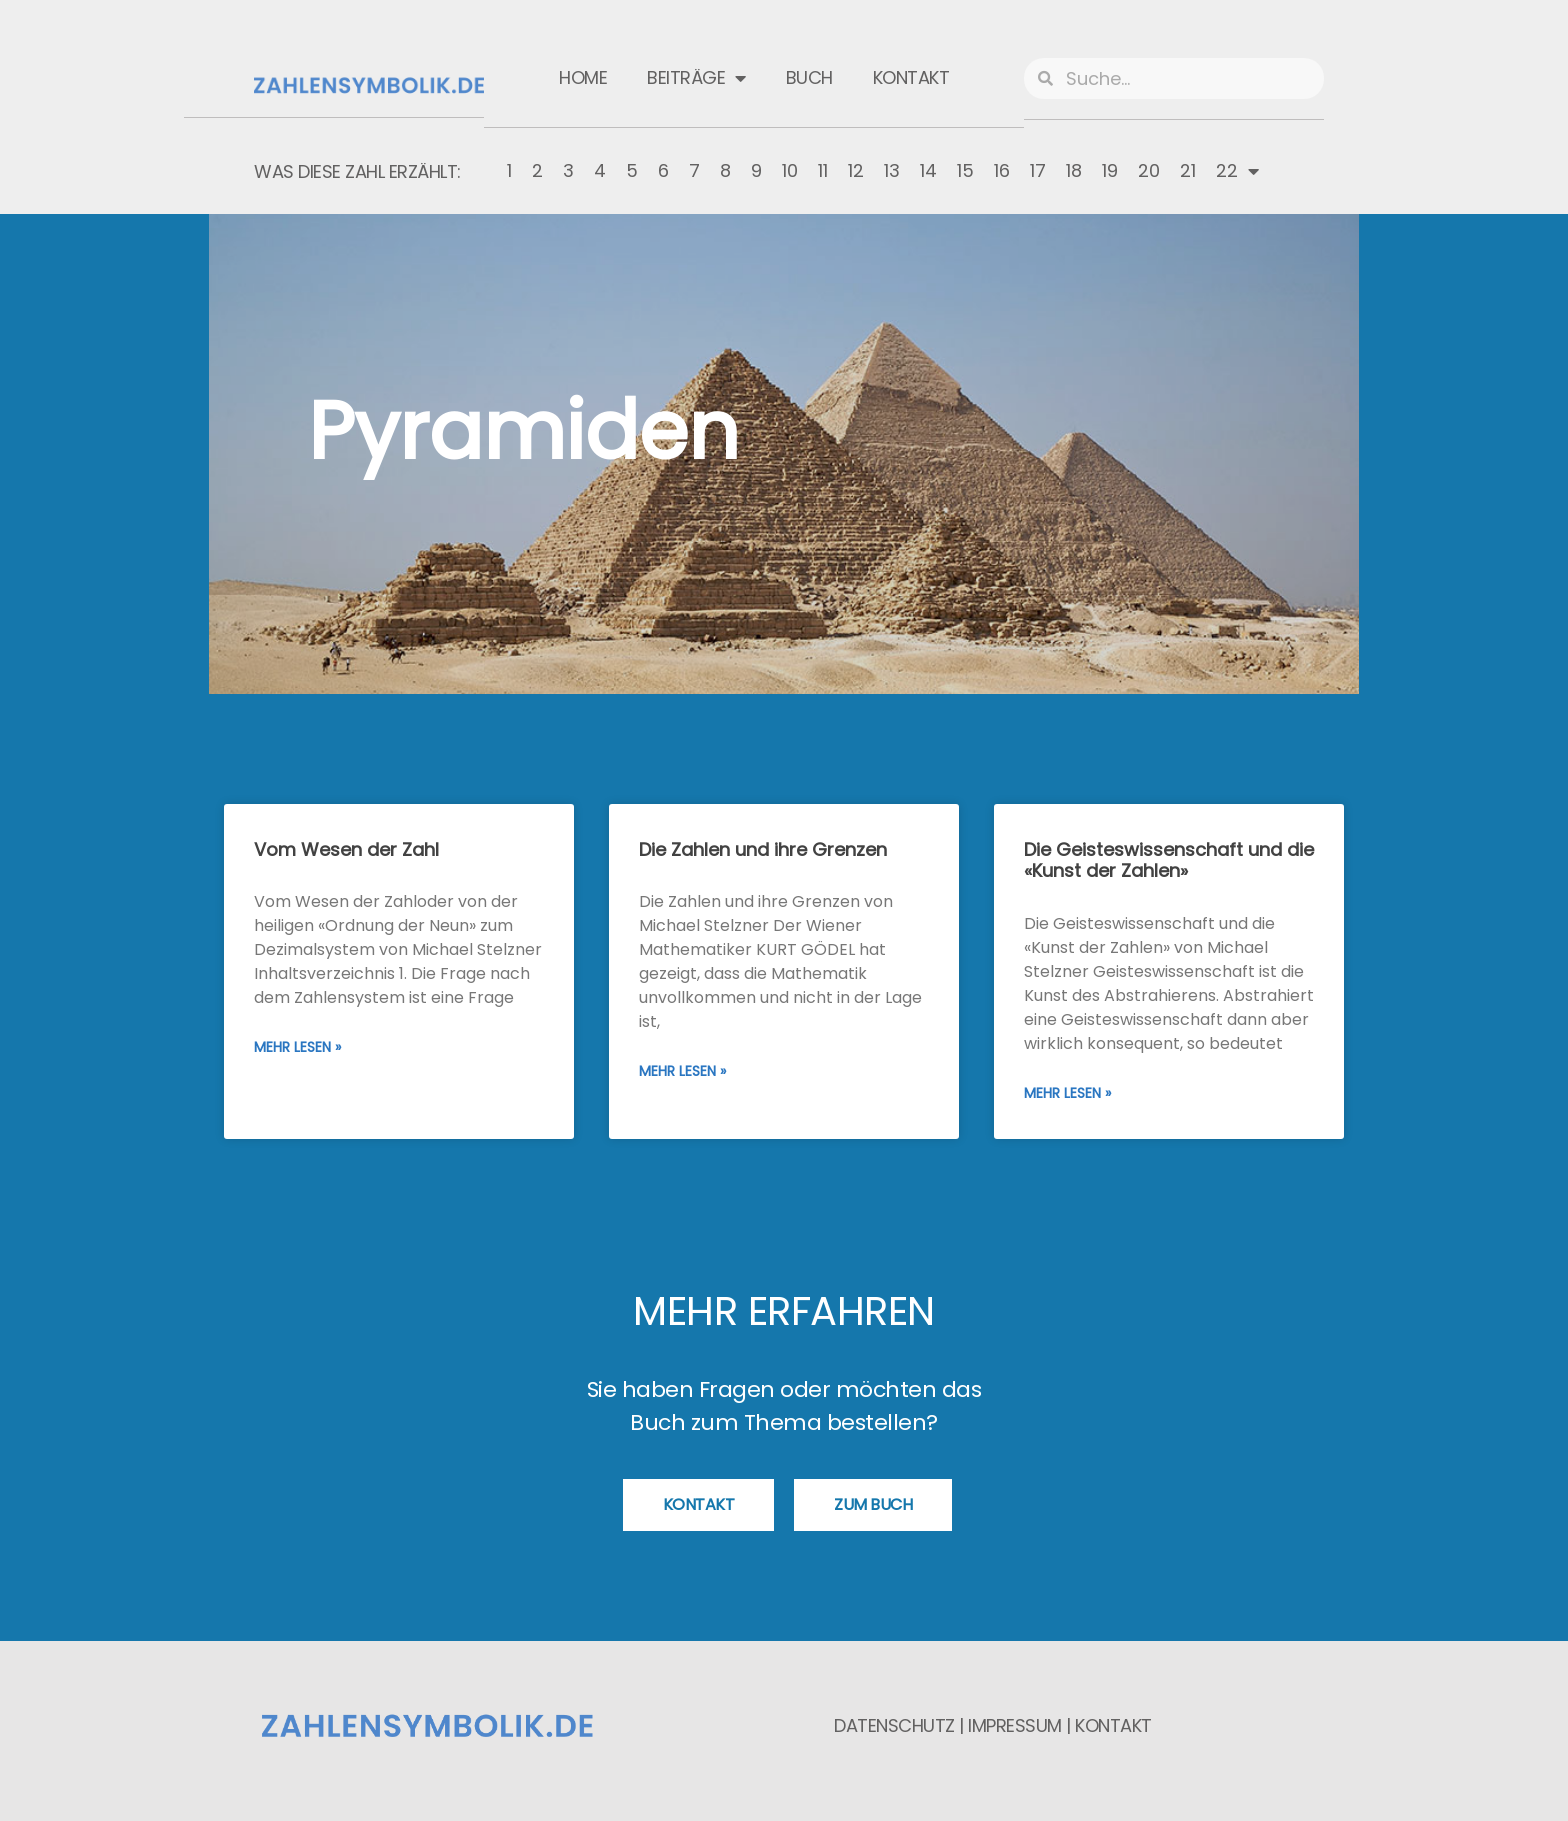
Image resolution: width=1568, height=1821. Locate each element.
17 (1038, 170)
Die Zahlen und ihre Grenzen (763, 849)
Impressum (1015, 1725)
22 (1237, 171)
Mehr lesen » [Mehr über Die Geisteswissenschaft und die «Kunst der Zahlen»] (1067, 1093)
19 (1110, 170)
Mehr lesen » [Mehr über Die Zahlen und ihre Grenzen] (682, 1071)
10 (790, 170)
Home (583, 77)
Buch (809, 77)
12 (856, 170)
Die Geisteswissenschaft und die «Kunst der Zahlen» (1169, 860)
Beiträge (696, 78)
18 (1074, 170)
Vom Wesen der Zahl (346, 849)
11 (823, 170)
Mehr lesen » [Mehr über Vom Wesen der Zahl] (297, 1047)
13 (892, 170)
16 (1002, 170)
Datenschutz (894, 1725)
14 (928, 170)
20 (1149, 170)
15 (965, 170)
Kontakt (911, 77)
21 (1188, 170)
